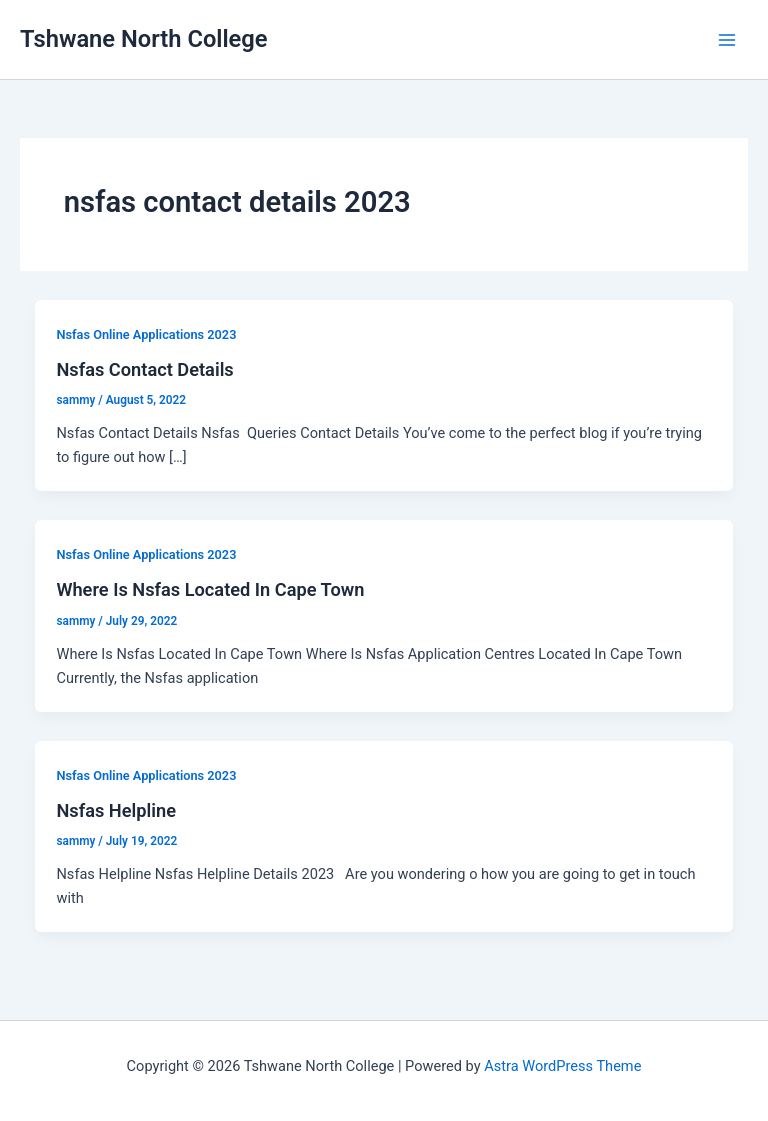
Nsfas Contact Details (144, 369)
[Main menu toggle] (727, 40)
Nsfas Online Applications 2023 (146, 334)
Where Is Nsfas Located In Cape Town (210, 589)
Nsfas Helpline (116, 810)
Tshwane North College (144, 39)
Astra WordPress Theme (562, 1066)
